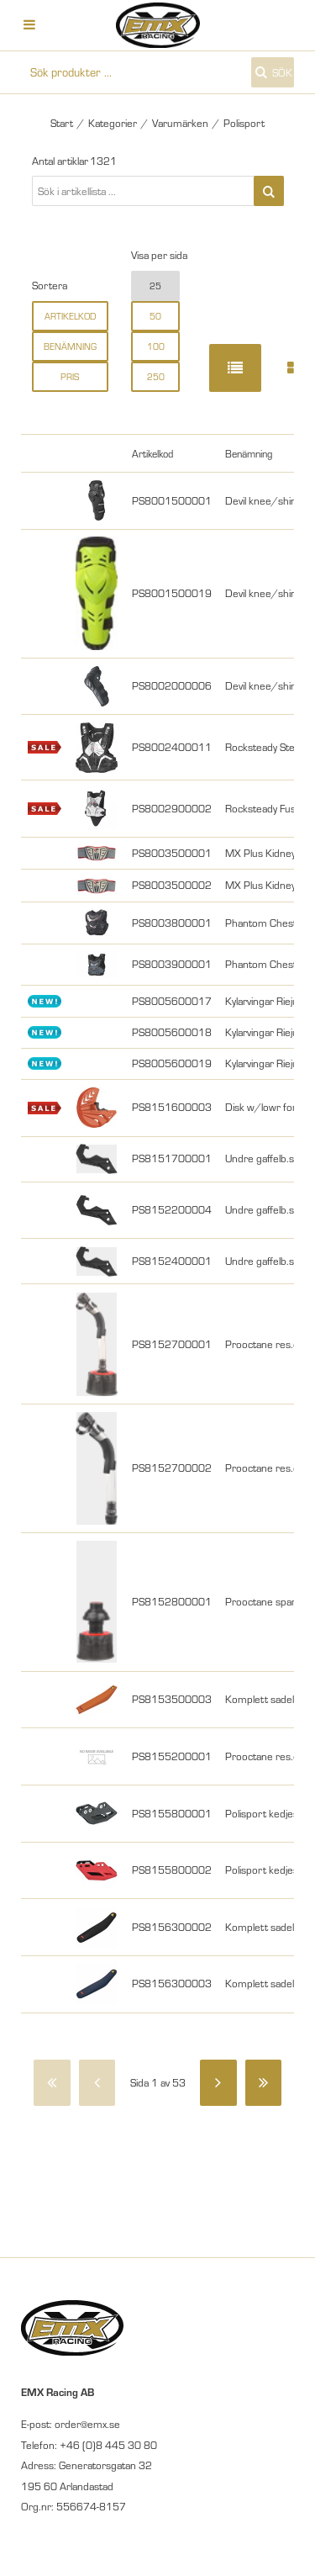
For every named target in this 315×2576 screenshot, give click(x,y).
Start (61, 123)
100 (156, 346)
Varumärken (180, 123)
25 (155, 286)
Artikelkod (70, 316)
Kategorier (112, 123)
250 (156, 377)
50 (155, 316)
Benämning (70, 346)
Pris (69, 377)
